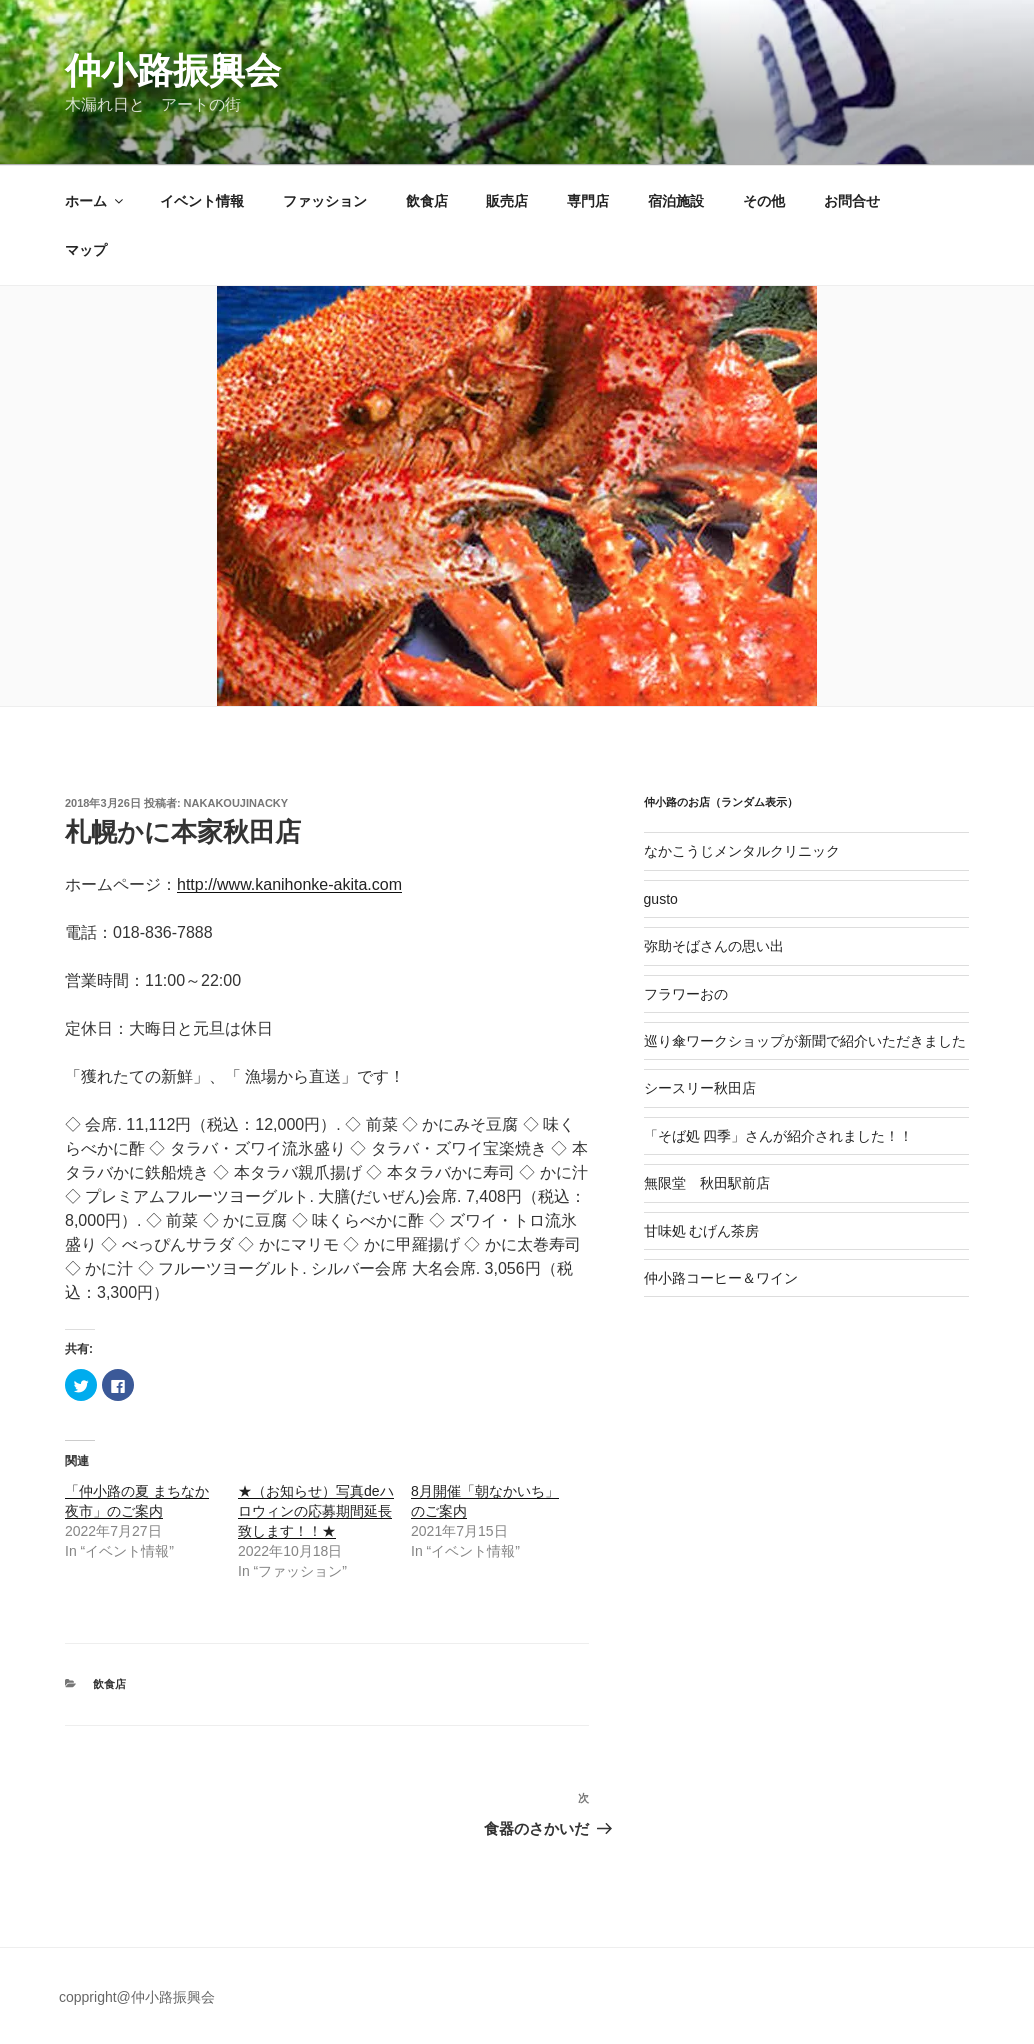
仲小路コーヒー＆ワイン (721, 1278)
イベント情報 (202, 201)
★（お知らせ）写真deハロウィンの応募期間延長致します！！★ (316, 1511)
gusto (661, 899)
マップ (86, 250)
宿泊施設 (676, 201)
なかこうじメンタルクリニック (742, 851)
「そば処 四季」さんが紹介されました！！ (779, 1136)
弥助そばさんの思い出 (714, 946)
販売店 (507, 201)
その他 (764, 201)
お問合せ (852, 201)
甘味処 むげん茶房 (702, 1231)
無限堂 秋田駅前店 (707, 1183)
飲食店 (427, 201)
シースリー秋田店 (700, 1088)
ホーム (95, 201)
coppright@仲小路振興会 (137, 1997)
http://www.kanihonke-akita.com (289, 884)
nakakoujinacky (236, 803)
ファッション (325, 201)
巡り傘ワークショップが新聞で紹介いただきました (805, 1041)
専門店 (588, 201)
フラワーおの (686, 994)
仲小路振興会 (173, 70)
